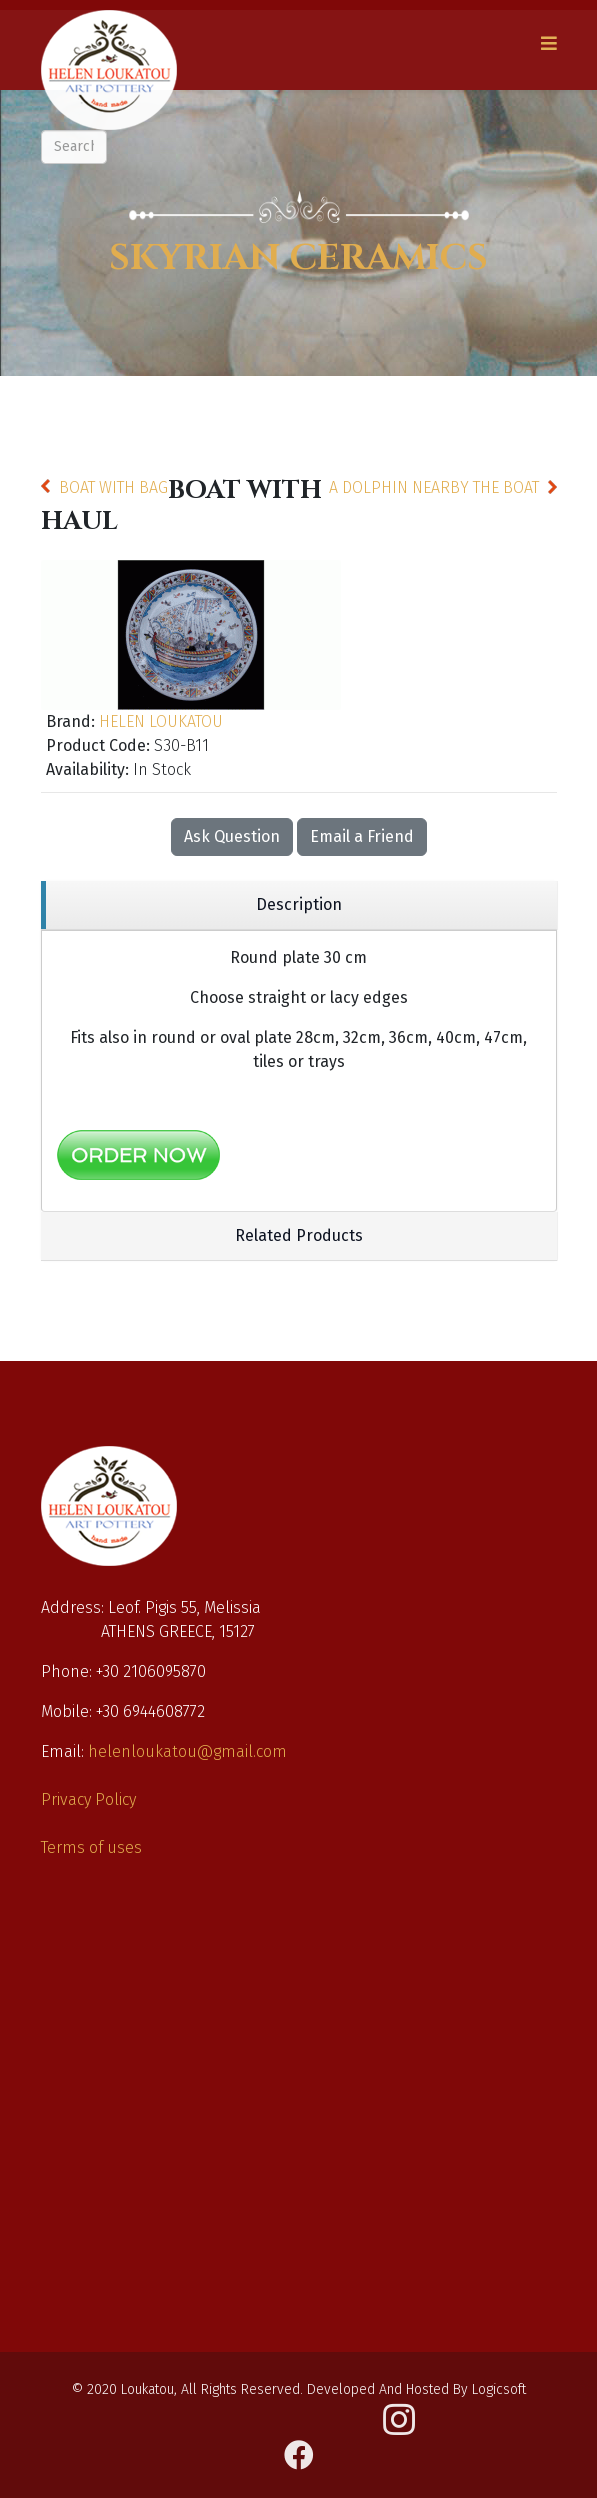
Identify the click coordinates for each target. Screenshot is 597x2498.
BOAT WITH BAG (113, 487)
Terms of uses (91, 1847)
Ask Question (232, 836)
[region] (299, 905)
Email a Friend (362, 836)
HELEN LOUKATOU (161, 721)
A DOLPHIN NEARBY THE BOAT (434, 487)
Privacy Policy (88, 1799)
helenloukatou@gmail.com (187, 1751)
